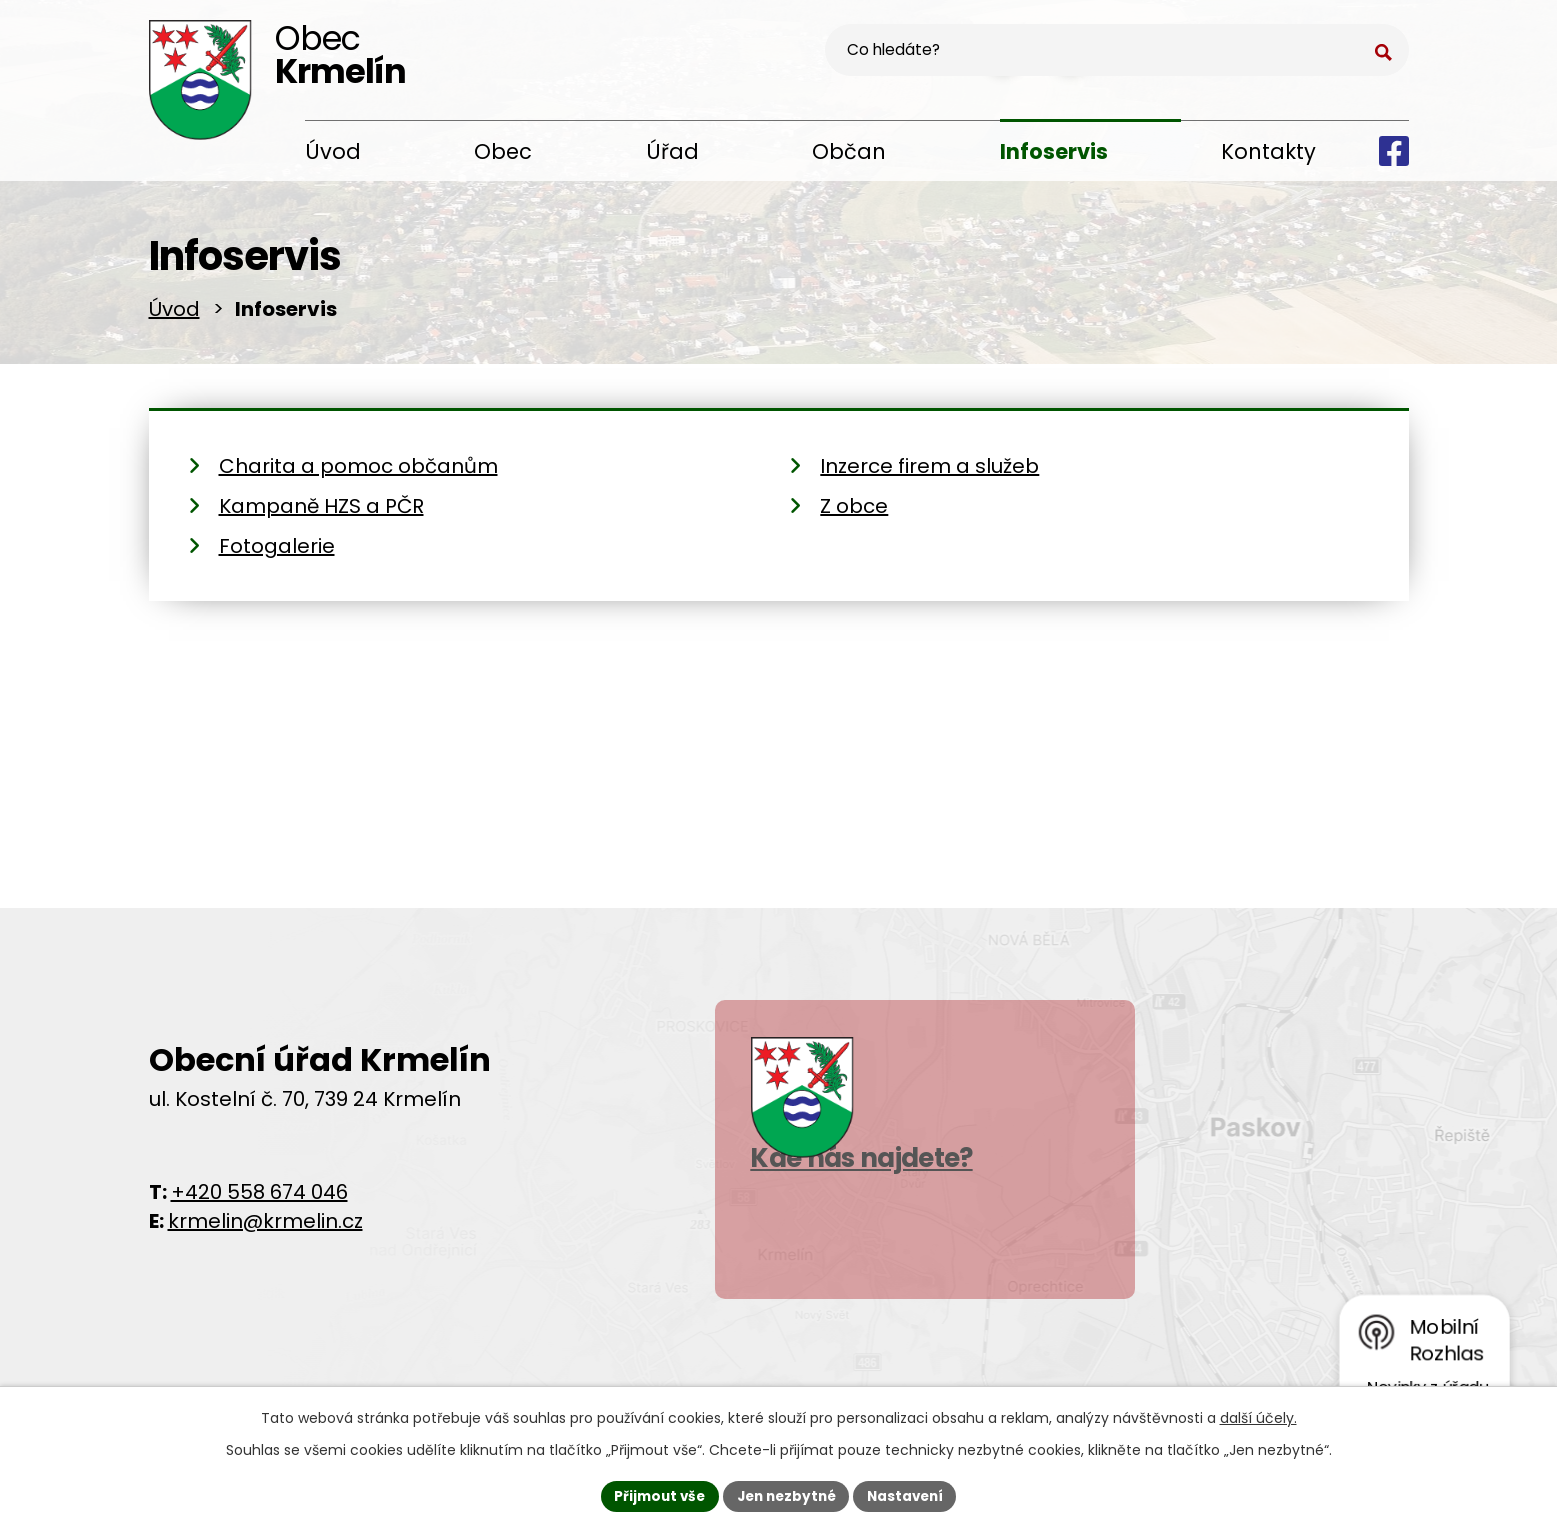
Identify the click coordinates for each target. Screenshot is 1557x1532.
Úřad (672, 151)
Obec (503, 151)
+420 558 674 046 (259, 1198)
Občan (849, 151)
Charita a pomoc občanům (358, 473)
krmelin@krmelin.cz (265, 1227)
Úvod (333, 151)
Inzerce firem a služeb (929, 473)
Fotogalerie (277, 553)
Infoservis (1054, 151)
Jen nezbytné (786, 1495)
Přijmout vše (654, 1495)
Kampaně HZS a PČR (321, 513)
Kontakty (1268, 151)
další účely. (1258, 1416)
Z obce (854, 513)
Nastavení (911, 1495)
